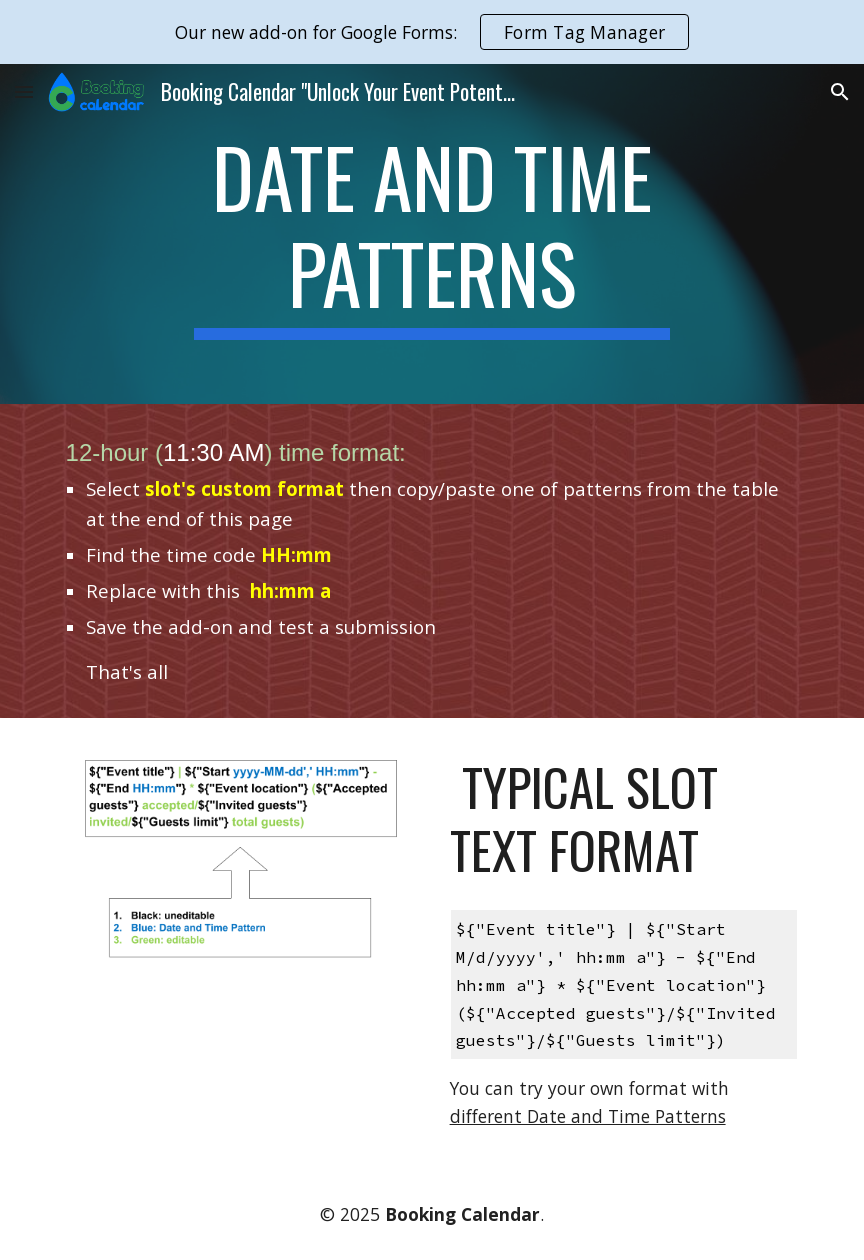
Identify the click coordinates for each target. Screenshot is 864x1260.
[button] (24, 91)
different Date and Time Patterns (588, 1116)
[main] (432, 234)
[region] (432, 32)
